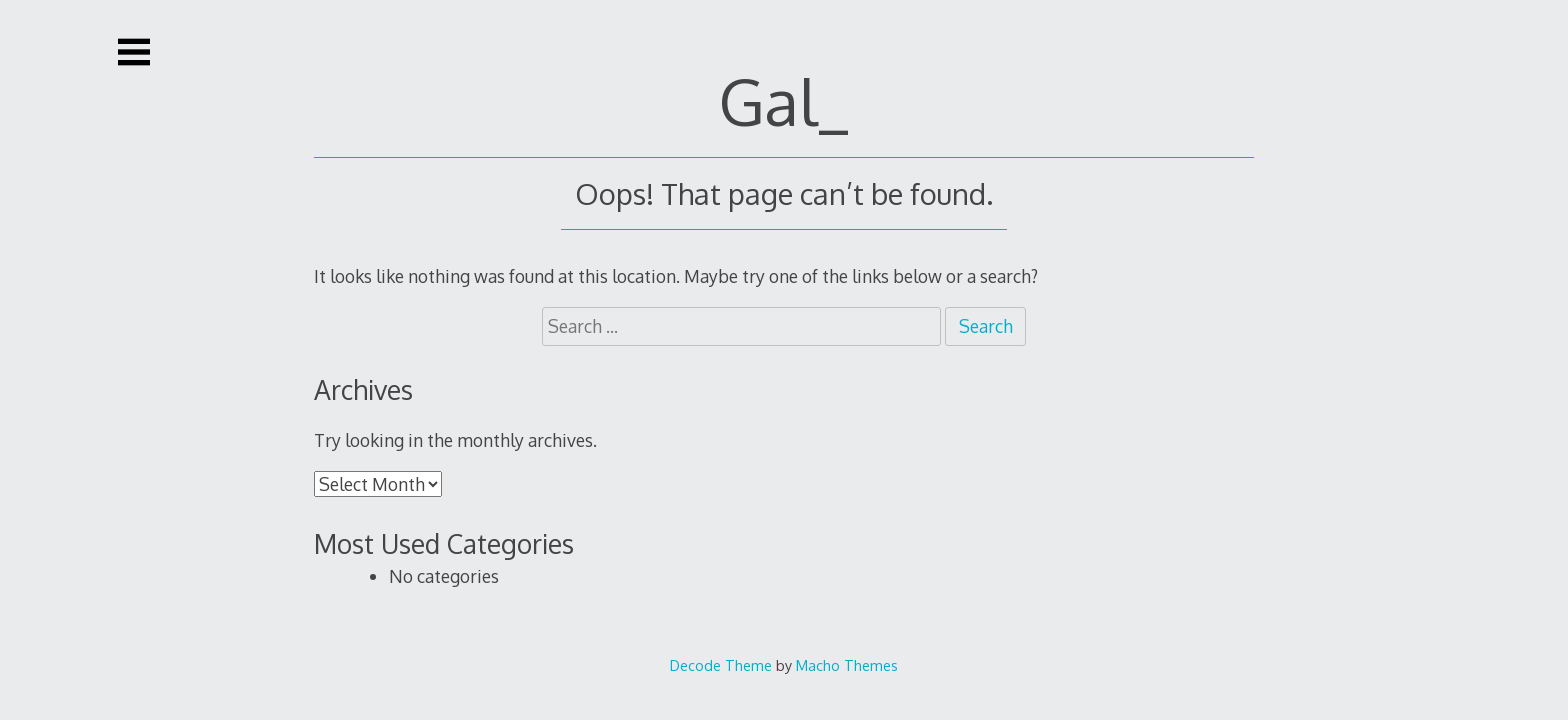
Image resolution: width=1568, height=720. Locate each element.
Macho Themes (847, 665)
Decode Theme (721, 665)
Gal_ (784, 100)
